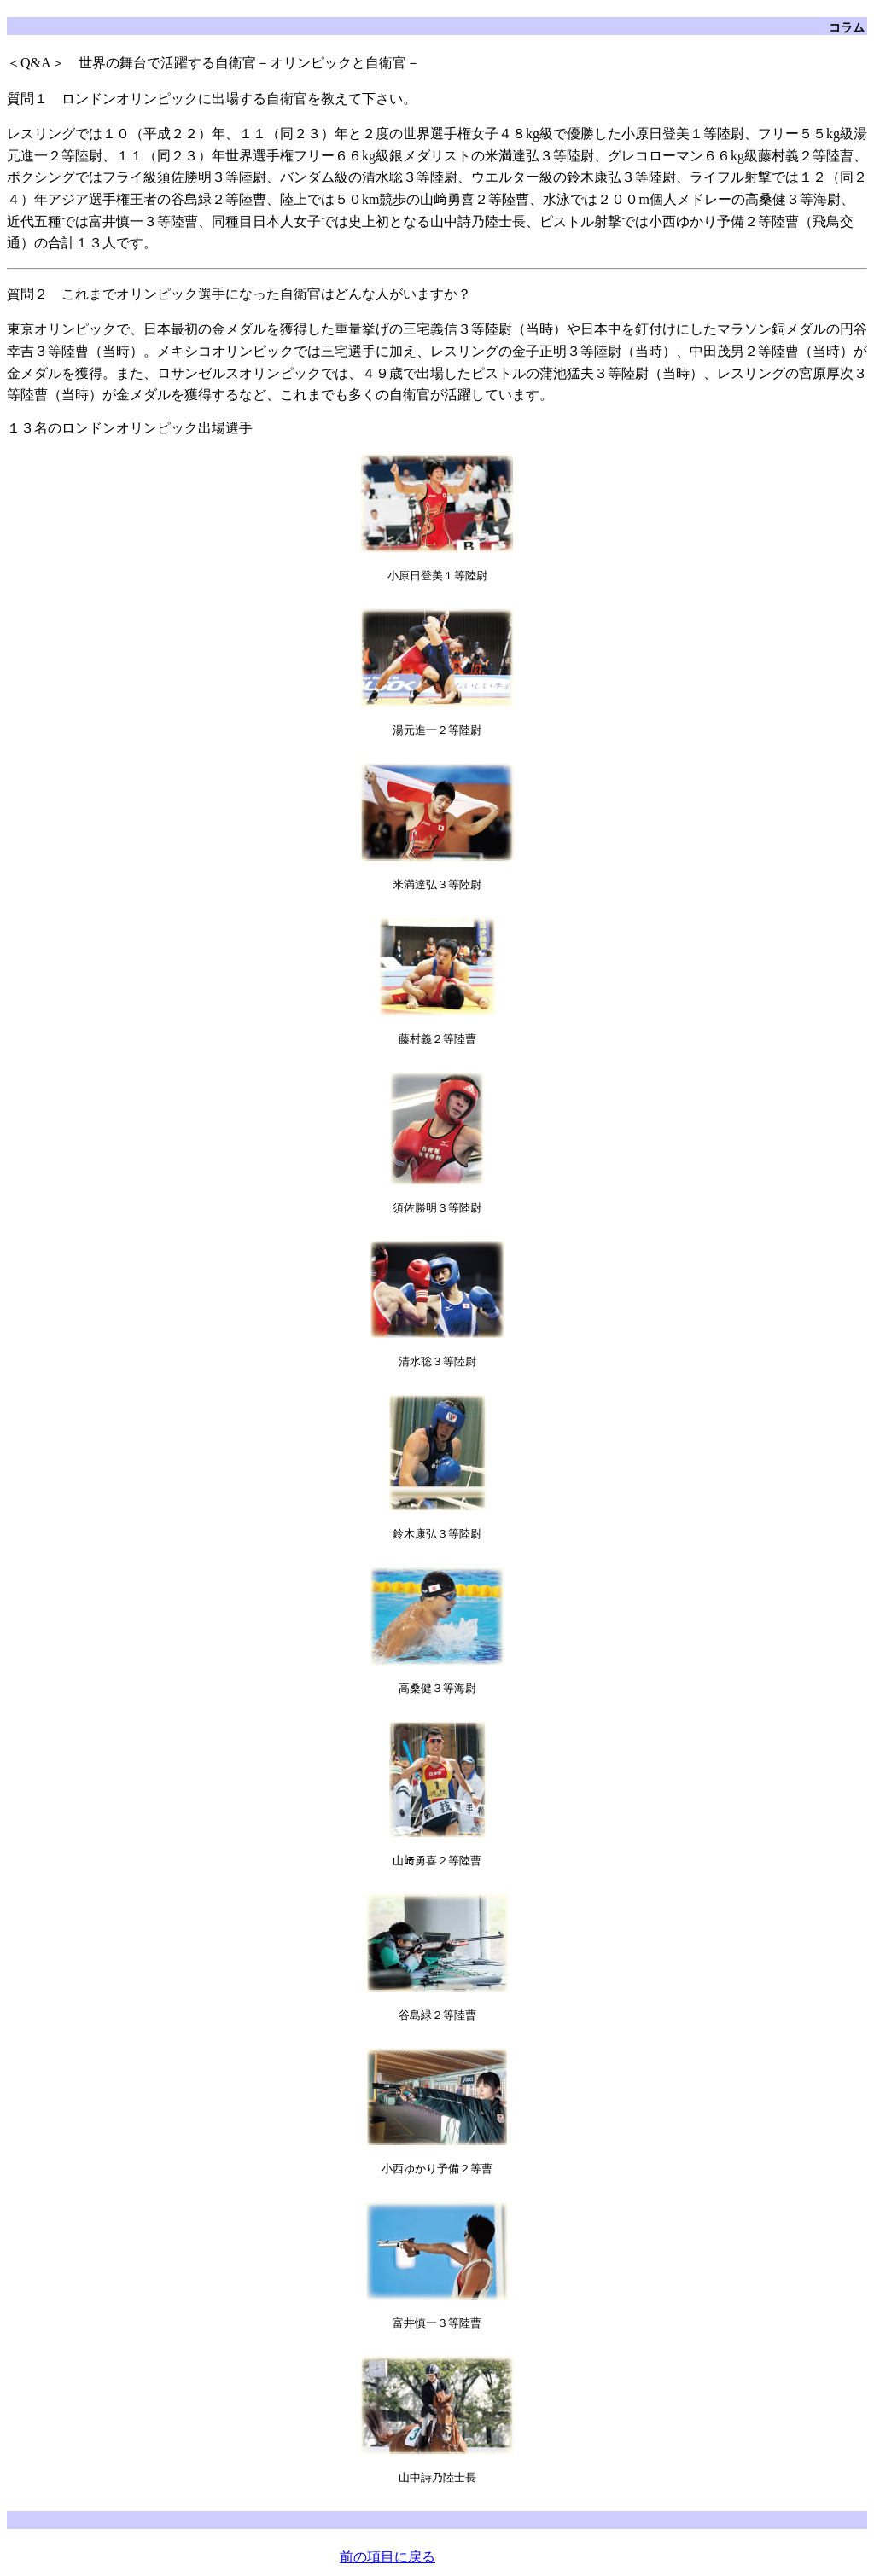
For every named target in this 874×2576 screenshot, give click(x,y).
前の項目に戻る (387, 2557)
